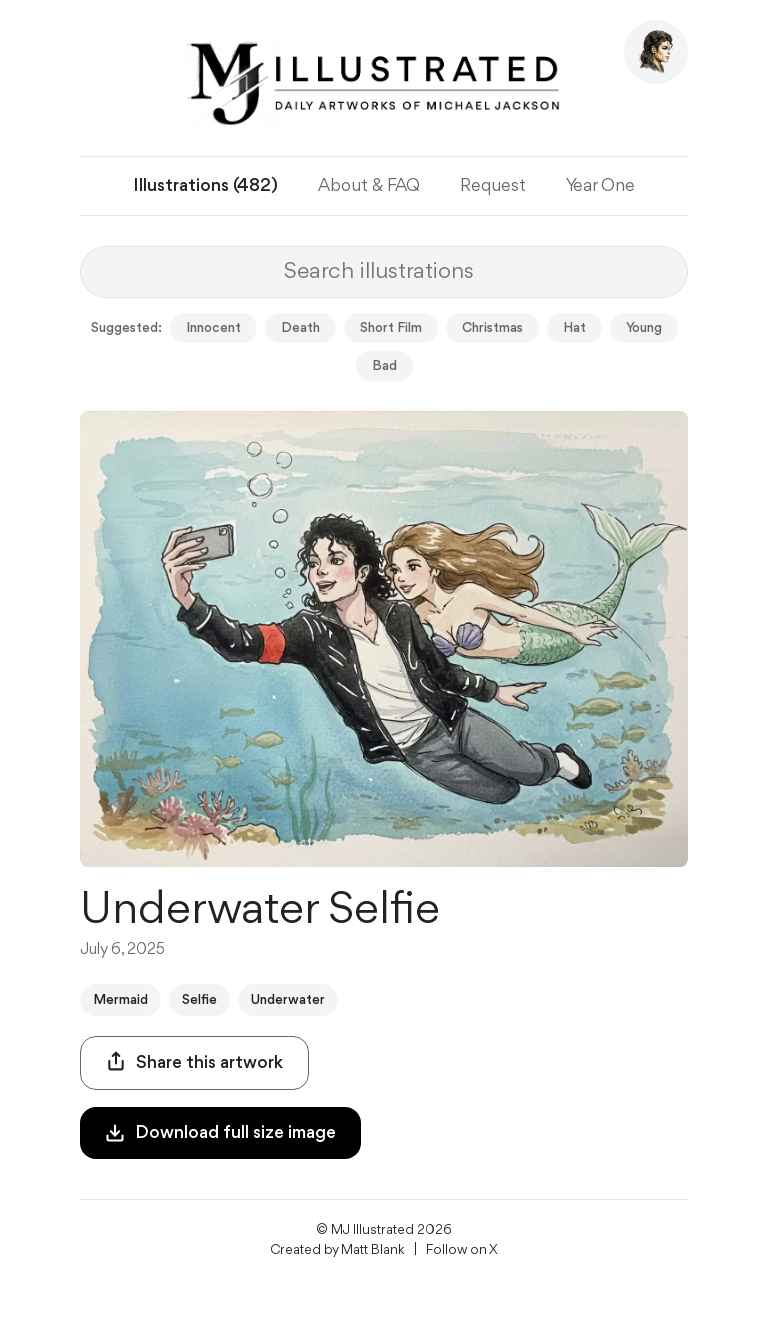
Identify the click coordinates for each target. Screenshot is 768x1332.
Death (300, 328)
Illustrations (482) (205, 186)
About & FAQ (369, 186)
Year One (600, 186)
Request (493, 186)
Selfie (199, 1000)
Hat (574, 328)
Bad (384, 366)
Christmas (492, 328)
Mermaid (120, 1000)
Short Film (391, 328)
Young (644, 328)
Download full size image (220, 1133)
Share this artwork (194, 1061)
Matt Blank (373, 1250)
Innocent (213, 328)
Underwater (288, 1000)
